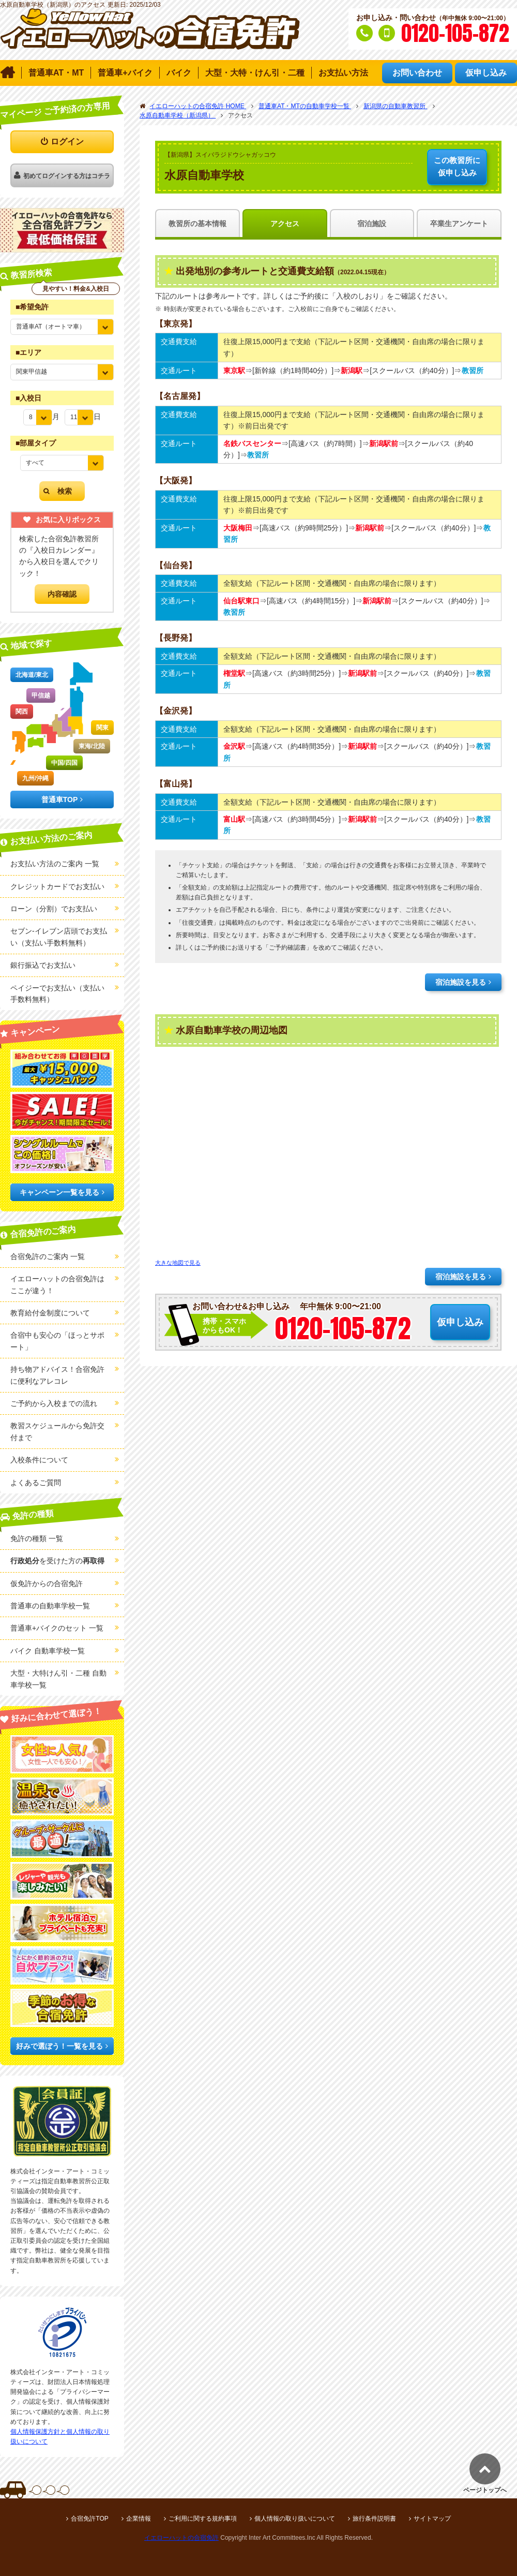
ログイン (67, 141)
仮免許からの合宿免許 (46, 1583)
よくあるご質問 (35, 1482)
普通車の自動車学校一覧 (50, 1606)
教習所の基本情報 (197, 223)
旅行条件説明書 (374, 2518)
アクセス (284, 223)
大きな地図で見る (178, 1263)
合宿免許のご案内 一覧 (47, 1256)
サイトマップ (432, 2518)
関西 (22, 711)
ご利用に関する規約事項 (203, 2518)
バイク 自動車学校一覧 (47, 1651)
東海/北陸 (92, 746)
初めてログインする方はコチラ (66, 176)
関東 (102, 727)
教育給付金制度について (50, 1313)
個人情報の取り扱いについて (294, 2518)
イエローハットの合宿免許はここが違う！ (57, 1284)
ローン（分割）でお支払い (53, 909)
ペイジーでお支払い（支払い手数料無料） (57, 993)
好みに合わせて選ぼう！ (56, 1715)
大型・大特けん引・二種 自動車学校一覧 (58, 1679)
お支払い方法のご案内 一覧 (54, 864)
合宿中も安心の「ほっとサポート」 (57, 1341)
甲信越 (41, 695)
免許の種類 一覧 (36, 1538)
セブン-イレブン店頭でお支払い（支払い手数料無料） (58, 936)
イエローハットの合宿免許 (181, 2537)
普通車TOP (59, 799)
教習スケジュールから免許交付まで (57, 1431)
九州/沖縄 (35, 778)
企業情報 (138, 2518)
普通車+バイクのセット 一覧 (56, 1628)
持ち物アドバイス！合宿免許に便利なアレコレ (57, 1375)
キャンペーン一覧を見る (59, 1192)
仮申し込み (457, 165)
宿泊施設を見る (460, 982)
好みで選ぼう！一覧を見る (59, 2046)
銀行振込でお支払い (42, 965)
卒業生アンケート (459, 223)
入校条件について (39, 1460)
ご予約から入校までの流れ (53, 1403)
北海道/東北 (32, 674)
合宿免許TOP (89, 2518)
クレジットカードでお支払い (57, 886)
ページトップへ (485, 2489)
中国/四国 (64, 762)
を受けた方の (57, 1561)
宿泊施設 (371, 223)
